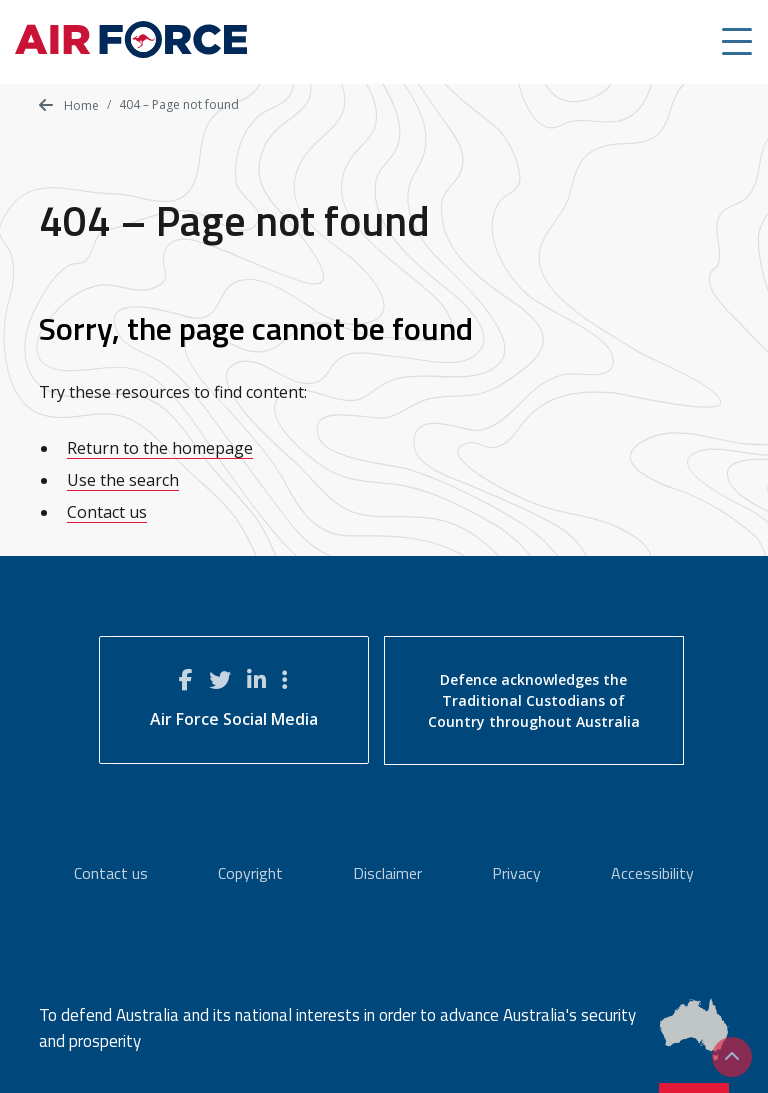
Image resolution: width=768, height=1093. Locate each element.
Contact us (107, 512)
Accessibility (652, 873)
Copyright (250, 873)
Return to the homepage (160, 448)
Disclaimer (387, 873)
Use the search (123, 480)
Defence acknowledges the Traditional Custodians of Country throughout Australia (534, 700)
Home (69, 105)
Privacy (516, 873)
